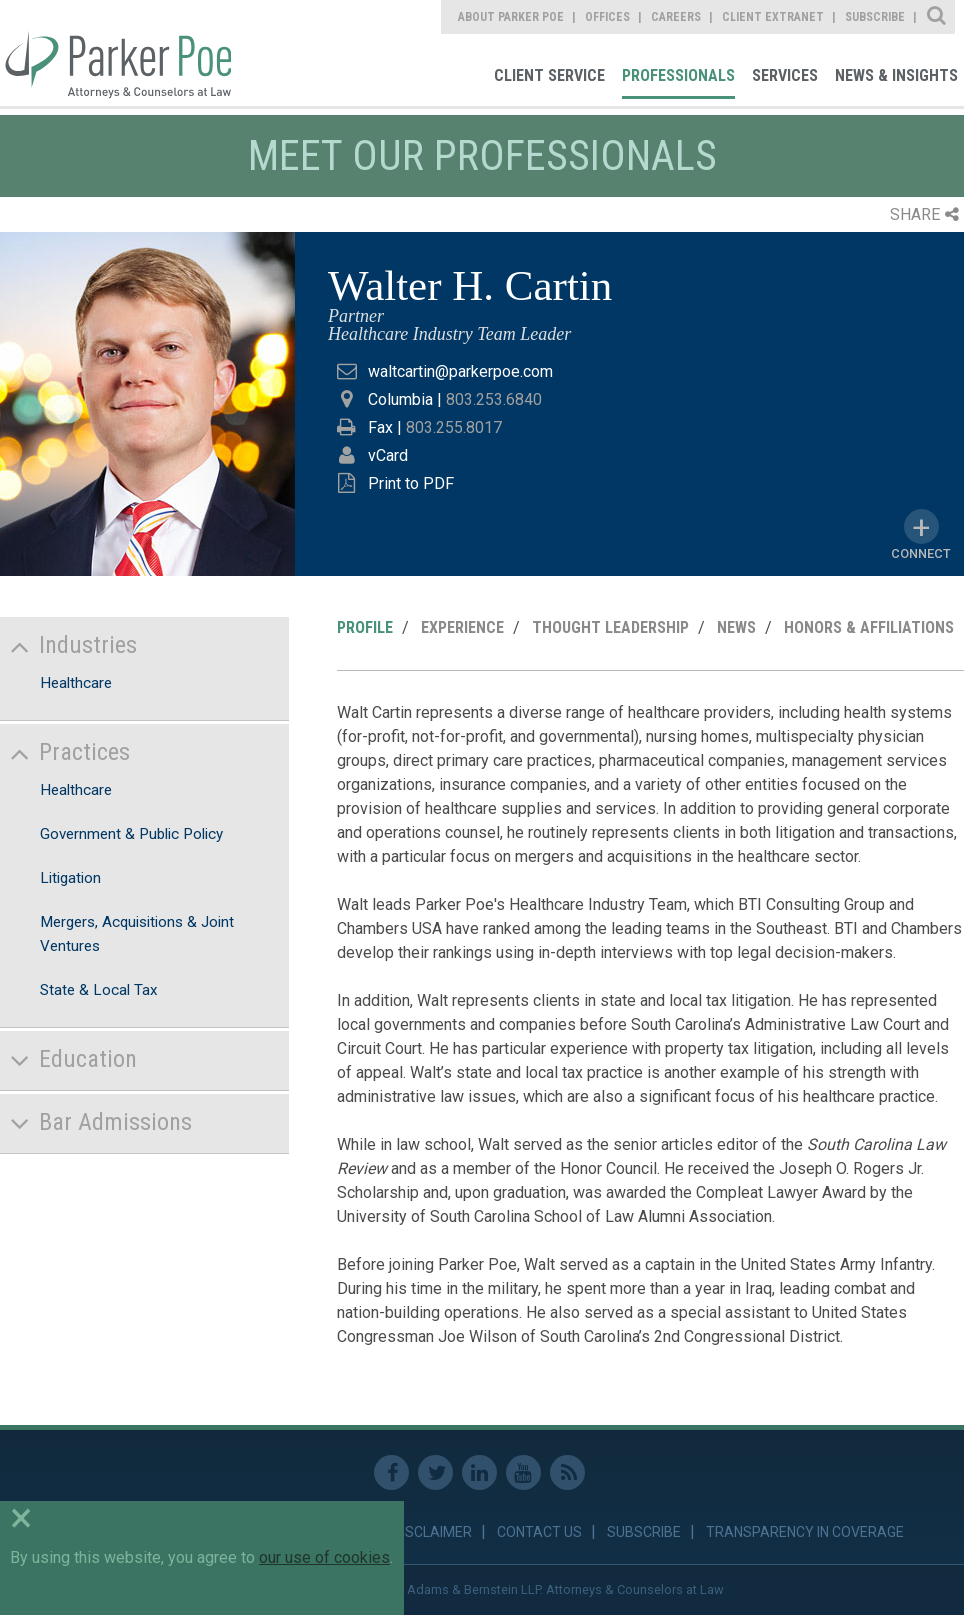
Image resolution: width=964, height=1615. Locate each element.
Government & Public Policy (131, 834)
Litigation (70, 878)
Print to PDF (411, 483)
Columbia (400, 399)
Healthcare (76, 683)
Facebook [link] (391, 1472)
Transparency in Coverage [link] (805, 1532)
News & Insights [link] (896, 75)
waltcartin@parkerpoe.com (460, 371)
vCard (388, 455)
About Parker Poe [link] (511, 17)
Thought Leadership (610, 627)
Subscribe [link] (875, 17)
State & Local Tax (99, 990)
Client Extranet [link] (773, 17)
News (736, 627)
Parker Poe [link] (115, 53)
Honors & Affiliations (869, 627)
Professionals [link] (678, 75)
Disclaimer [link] (432, 1532)
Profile (365, 627)
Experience (462, 627)
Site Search (937, 17)
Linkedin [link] (479, 1472)
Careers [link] (676, 17)
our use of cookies (324, 1557)
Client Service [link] (549, 75)
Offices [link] (607, 17)
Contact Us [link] (539, 1532)
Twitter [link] (435, 1472)
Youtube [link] (523, 1472)
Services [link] (785, 75)
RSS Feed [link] (567, 1472)
